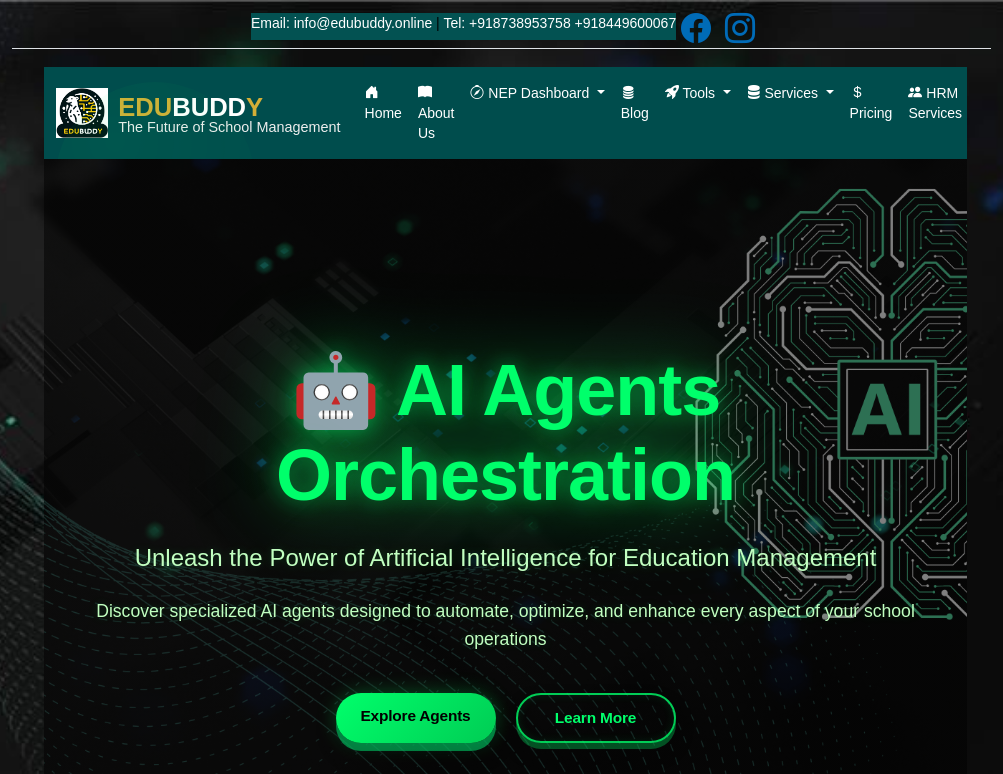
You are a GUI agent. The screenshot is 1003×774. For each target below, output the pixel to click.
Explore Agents (406, 717)
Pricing (871, 103)
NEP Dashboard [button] (531, 93)
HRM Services (935, 103)
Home (383, 103)
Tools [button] (692, 93)
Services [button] (784, 93)
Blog (635, 103)
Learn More (619, 719)
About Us (436, 113)
